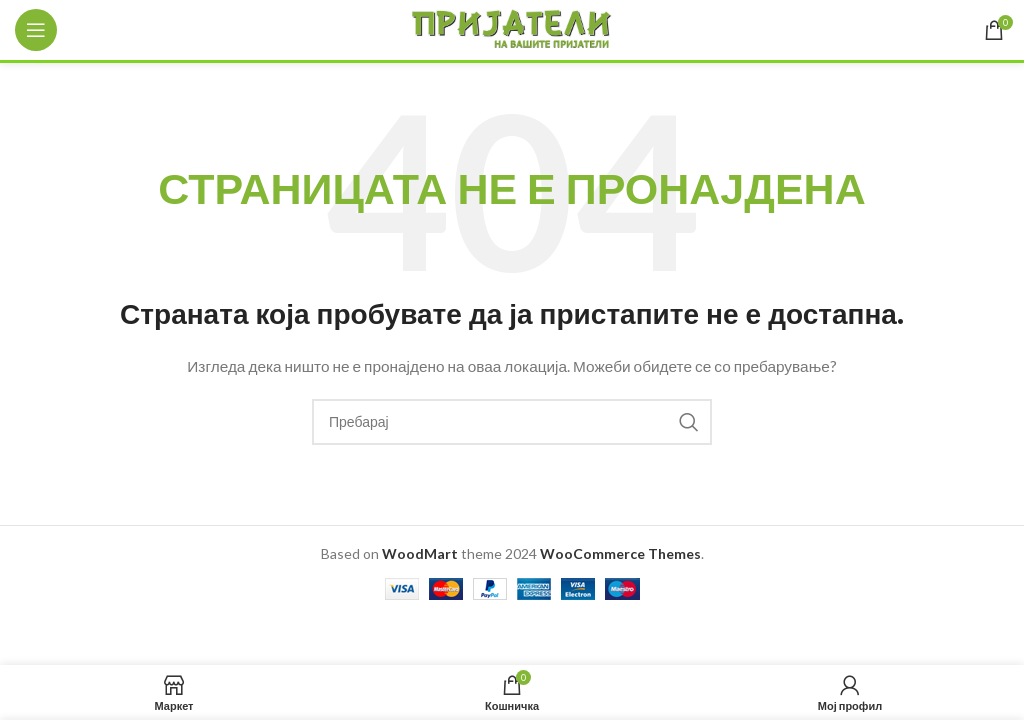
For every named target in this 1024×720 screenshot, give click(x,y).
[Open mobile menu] (36, 30)
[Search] (512, 422)
